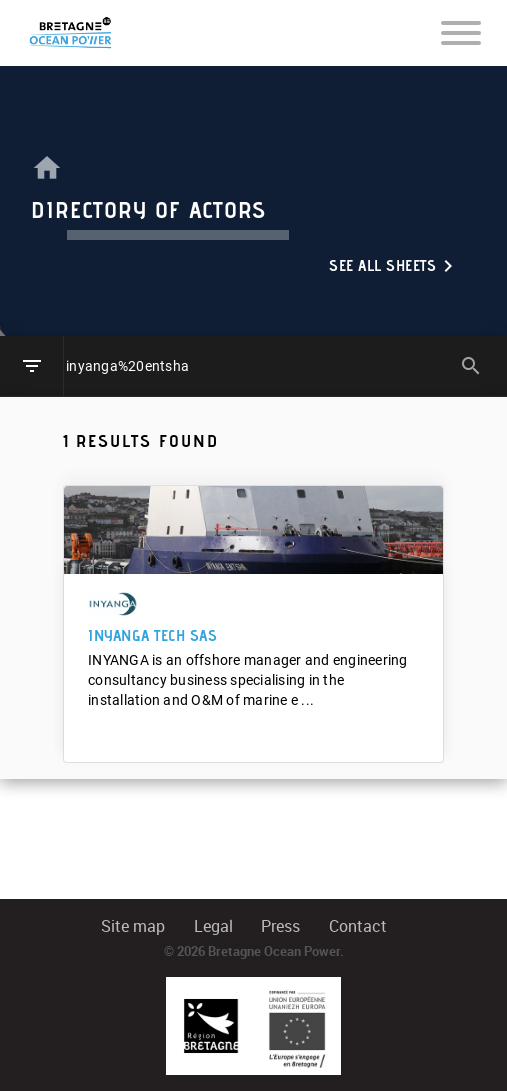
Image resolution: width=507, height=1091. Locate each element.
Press (280, 926)
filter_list (32, 366)
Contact (358, 926)
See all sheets (394, 266)
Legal (213, 926)
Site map (133, 926)
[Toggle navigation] (461, 32)
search (471, 366)
